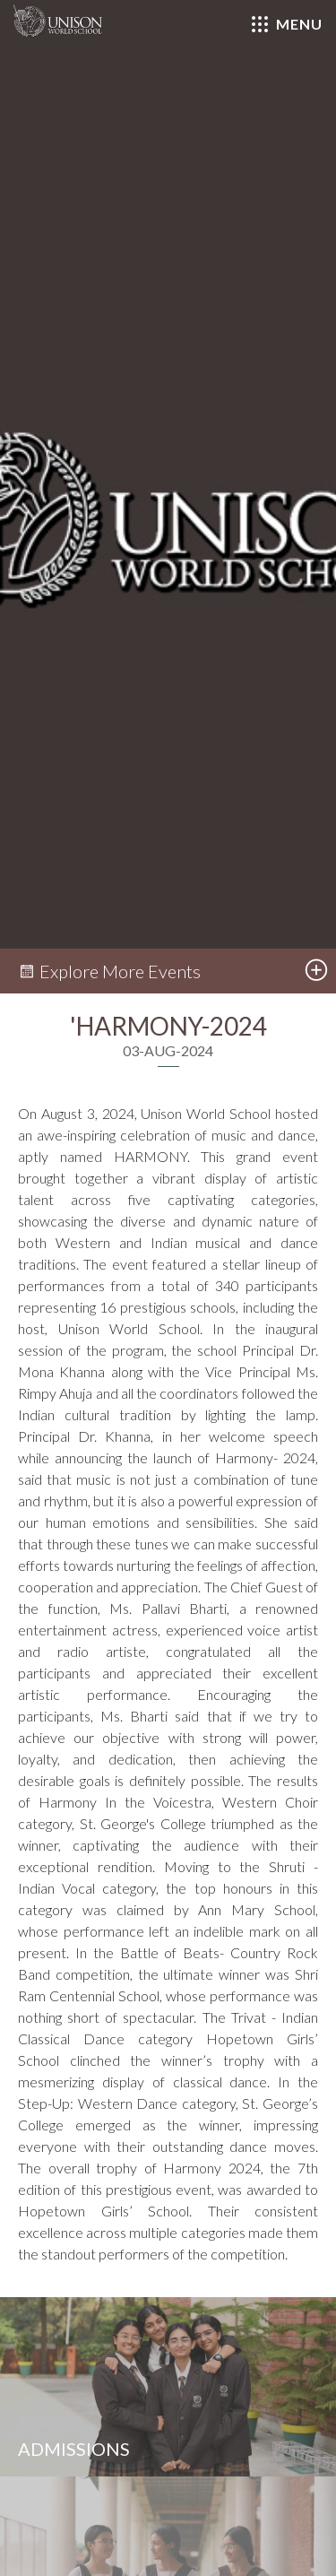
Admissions (74, 2448)
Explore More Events (109, 971)
